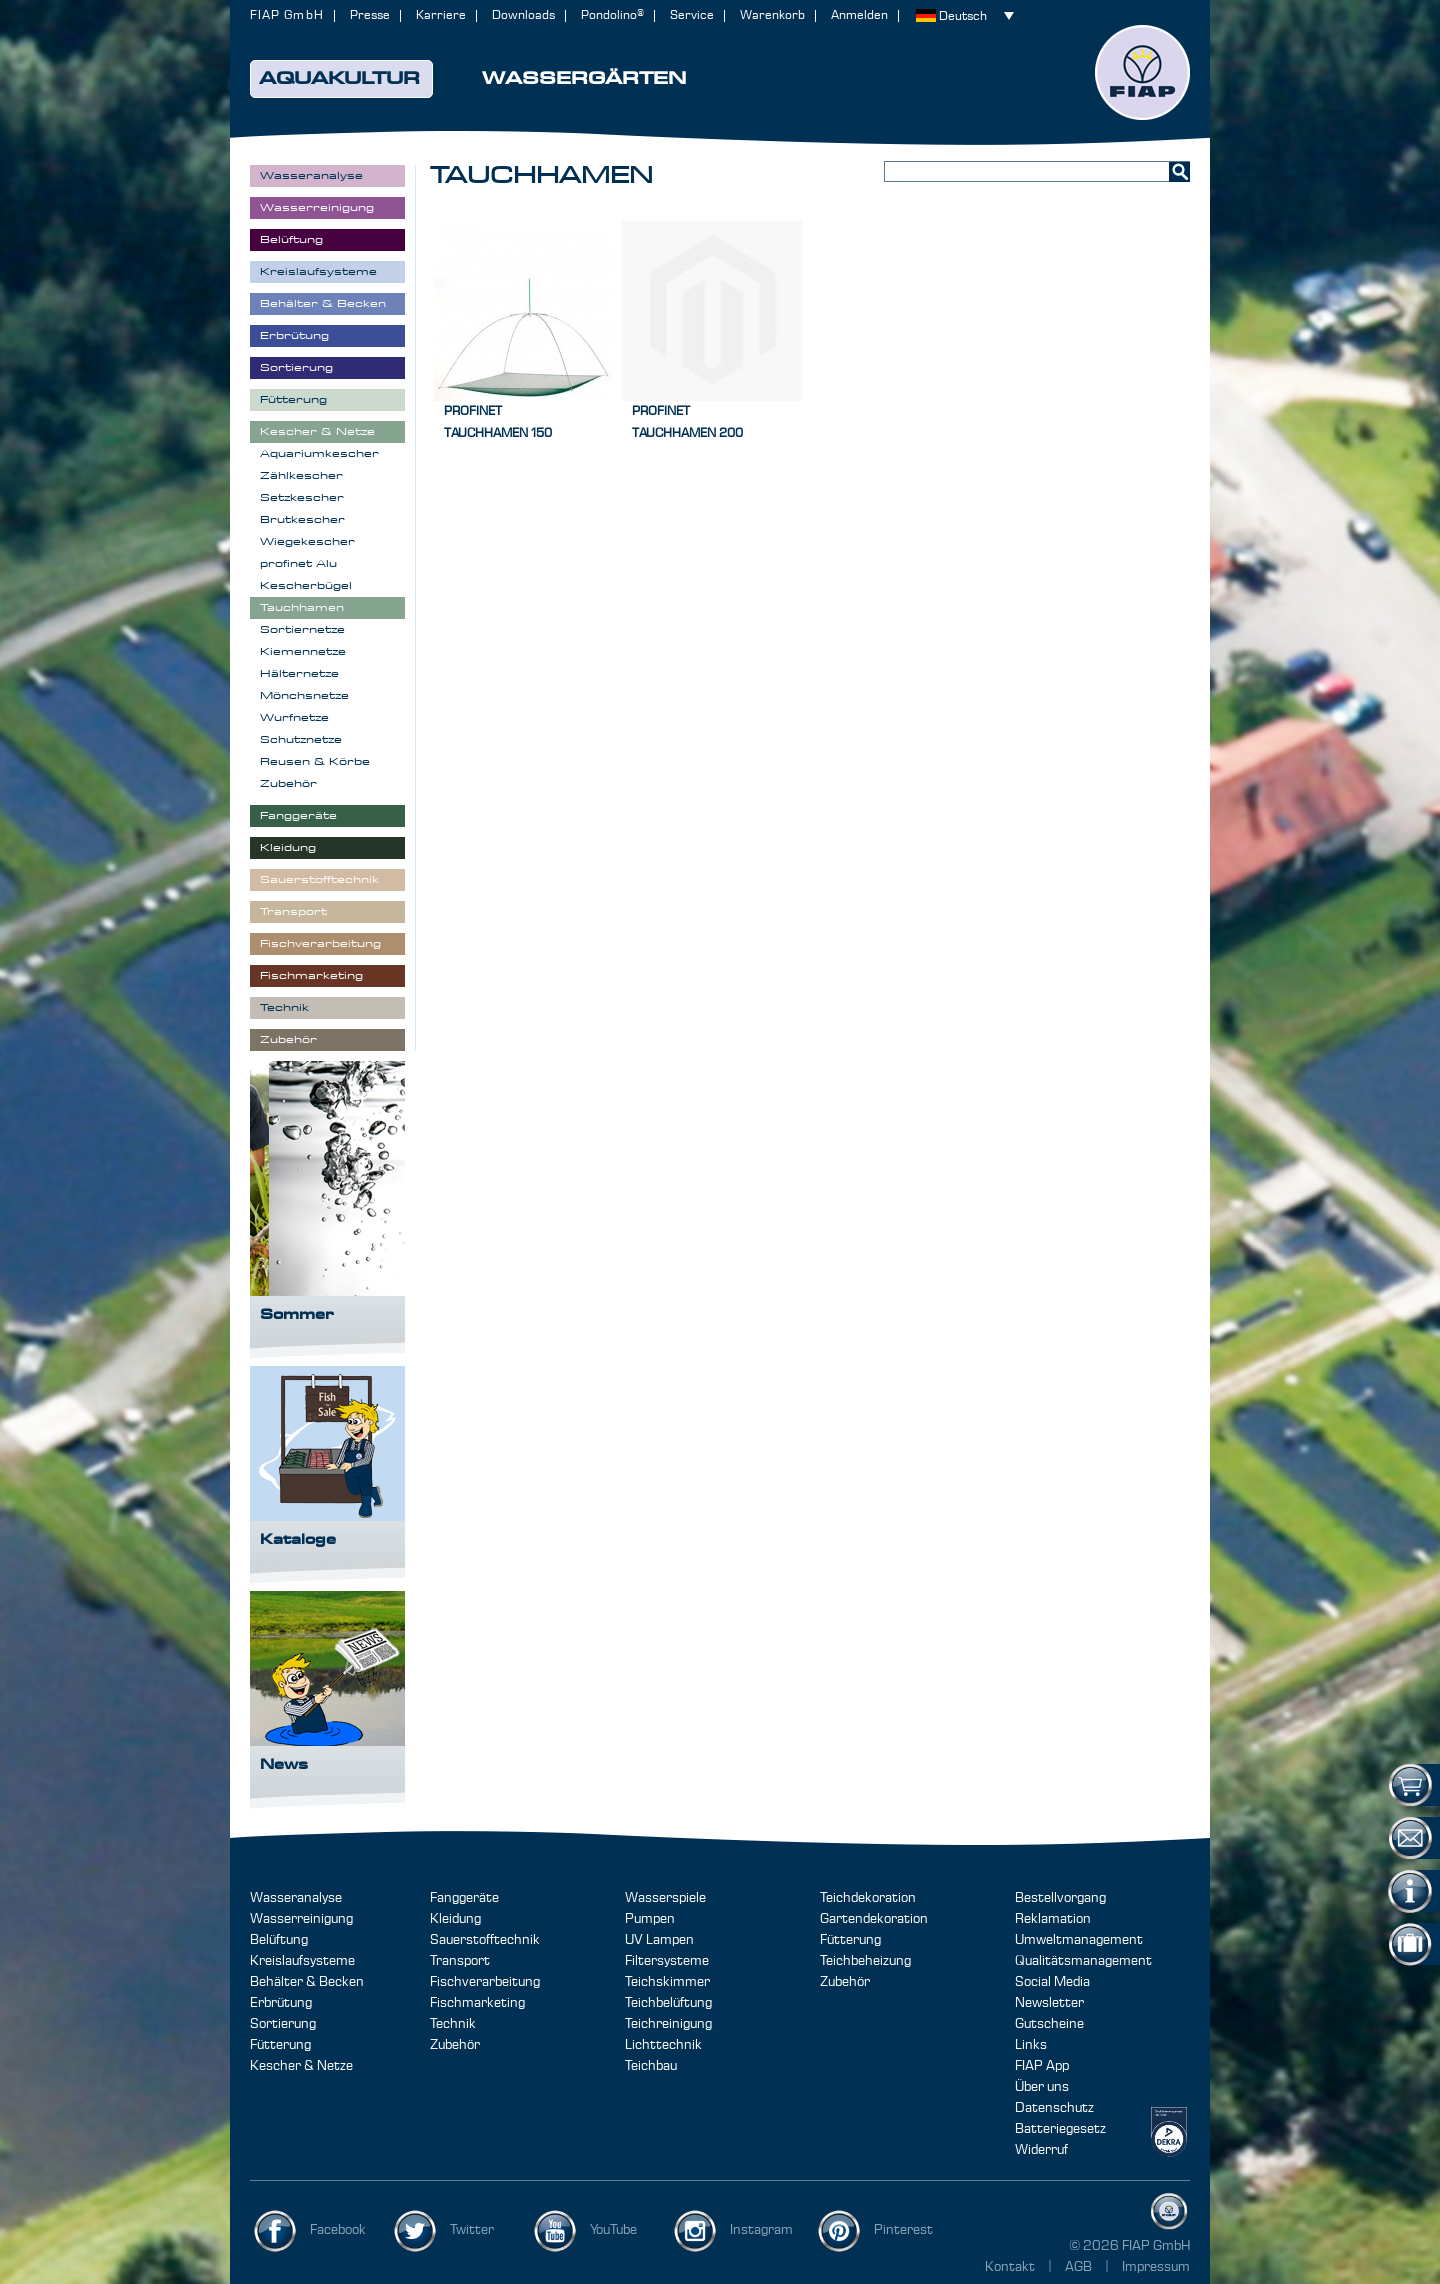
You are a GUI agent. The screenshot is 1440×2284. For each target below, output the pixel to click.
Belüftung (279, 1940)
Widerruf (1041, 2150)
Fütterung (280, 2045)
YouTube (613, 2230)
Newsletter (1049, 2003)
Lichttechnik (663, 2045)
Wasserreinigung (301, 1919)
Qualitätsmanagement (1083, 1961)
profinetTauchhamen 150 (498, 422)
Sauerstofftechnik (485, 1940)
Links (1031, 2045)
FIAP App (1042, 2066)
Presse (370, 15)
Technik (453, 2024)
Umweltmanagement (1079, 1940)
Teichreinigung (668, 2024)
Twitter (472, 2230)
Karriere (441, 15)
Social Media (1052, 1982)
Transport (460, 1961)
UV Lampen (659, 1940)
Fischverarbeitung (485, 1982)
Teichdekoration (868, 1898)
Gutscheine (1049, 2024)
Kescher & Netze (301, 2066)
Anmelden (859, 15)
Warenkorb (772, 15)
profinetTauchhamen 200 (687, 422)
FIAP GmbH (287, 15)
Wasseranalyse (296, 1898)
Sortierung (283, 2024)
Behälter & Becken (307, 1982)
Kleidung (455, 1919)
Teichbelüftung (668, 2003)
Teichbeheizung (865, 1961)
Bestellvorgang (1060, 1898)
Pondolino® (612, 15)
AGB (1080, 2267)
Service (692, 15)
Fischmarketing (477, 2003)
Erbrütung (281, 2003)
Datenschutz (1054, 2108)
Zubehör (455, 2045)
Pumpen (650, 1919)
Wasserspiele (665, 1898)
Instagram (761, 2230)
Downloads (523, 15)
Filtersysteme (667, 1961)
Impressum (1156, 2267)
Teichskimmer (667, 1982)
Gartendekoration (874, 1919)
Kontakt (1010, 2267)
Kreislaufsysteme (302, 1961)
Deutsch (963, 16)
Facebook (338, 2230)
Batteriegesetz (1060, 2129)
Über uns (1042, 2087)
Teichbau (651, 2066)
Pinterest (903, 2230)
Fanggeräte (464, 1898)
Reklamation (1053, 1919)
